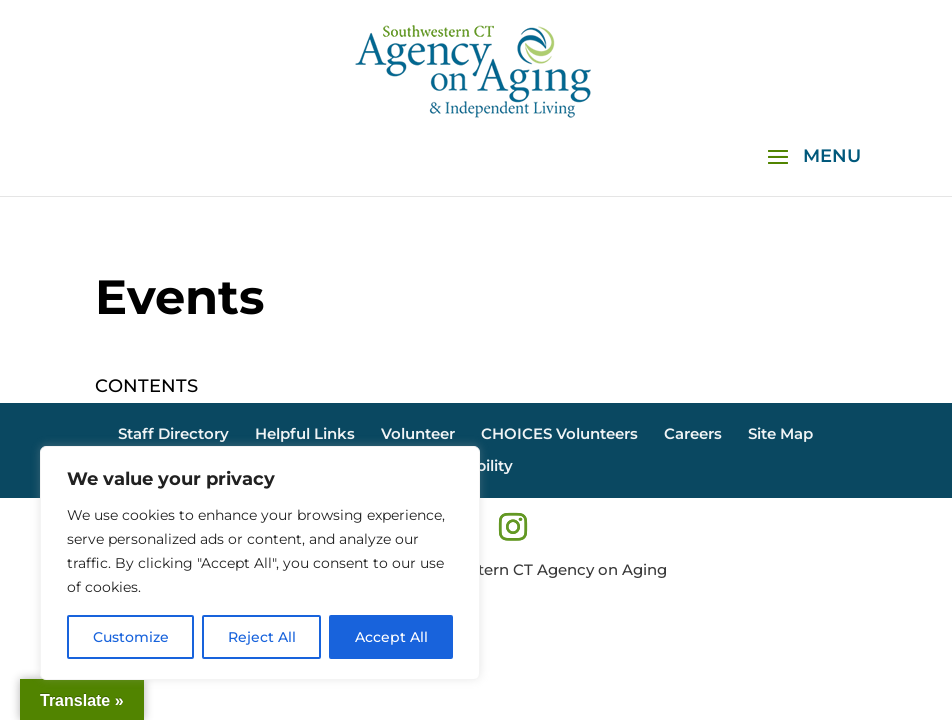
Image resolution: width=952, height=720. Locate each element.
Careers (693, 433)
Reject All (262, 637)
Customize (131, 637)
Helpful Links (305, 433)
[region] (260, 563)
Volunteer (418, 433)
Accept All (391, 637)
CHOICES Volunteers (559, 433)
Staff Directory (173, 433)
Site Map (780, 433)
